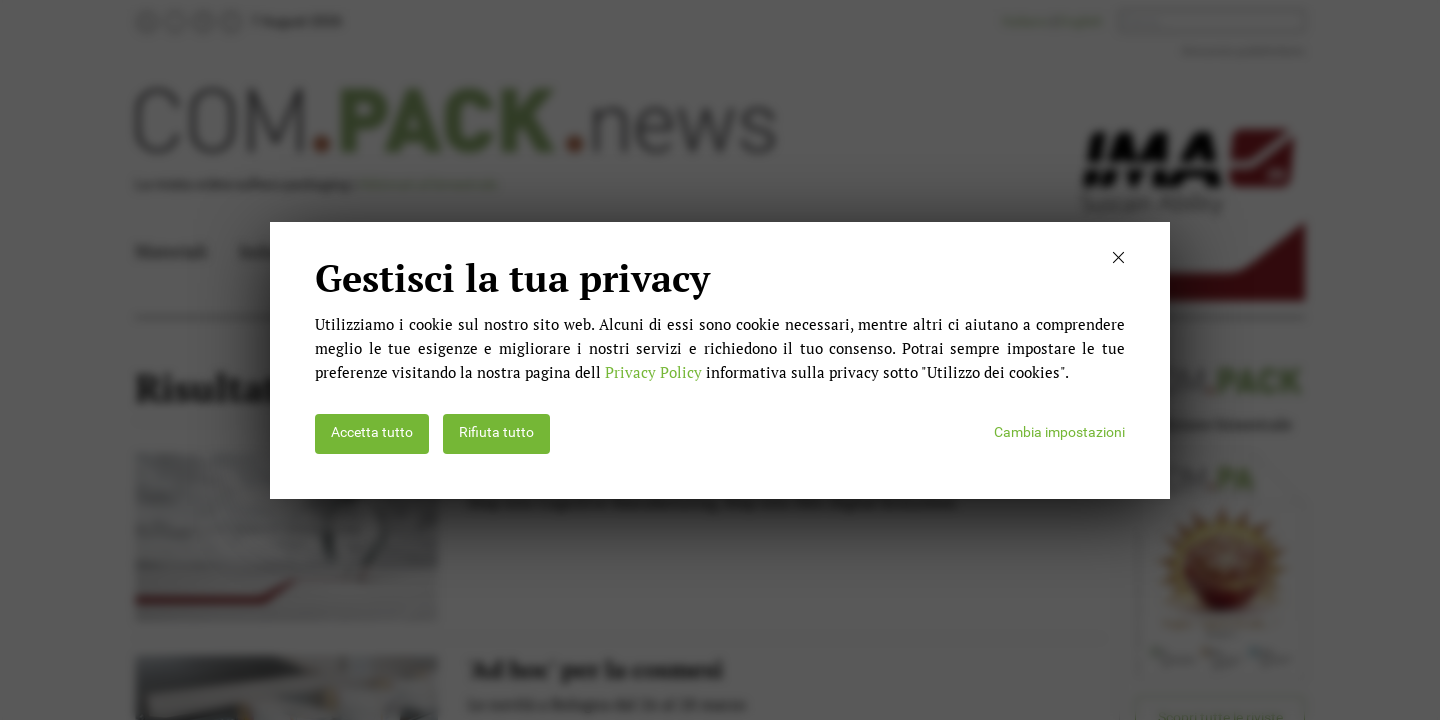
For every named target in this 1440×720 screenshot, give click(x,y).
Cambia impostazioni (1059, 432)
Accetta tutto (372, 432)
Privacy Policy (653, 372)
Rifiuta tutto (496, 432)
